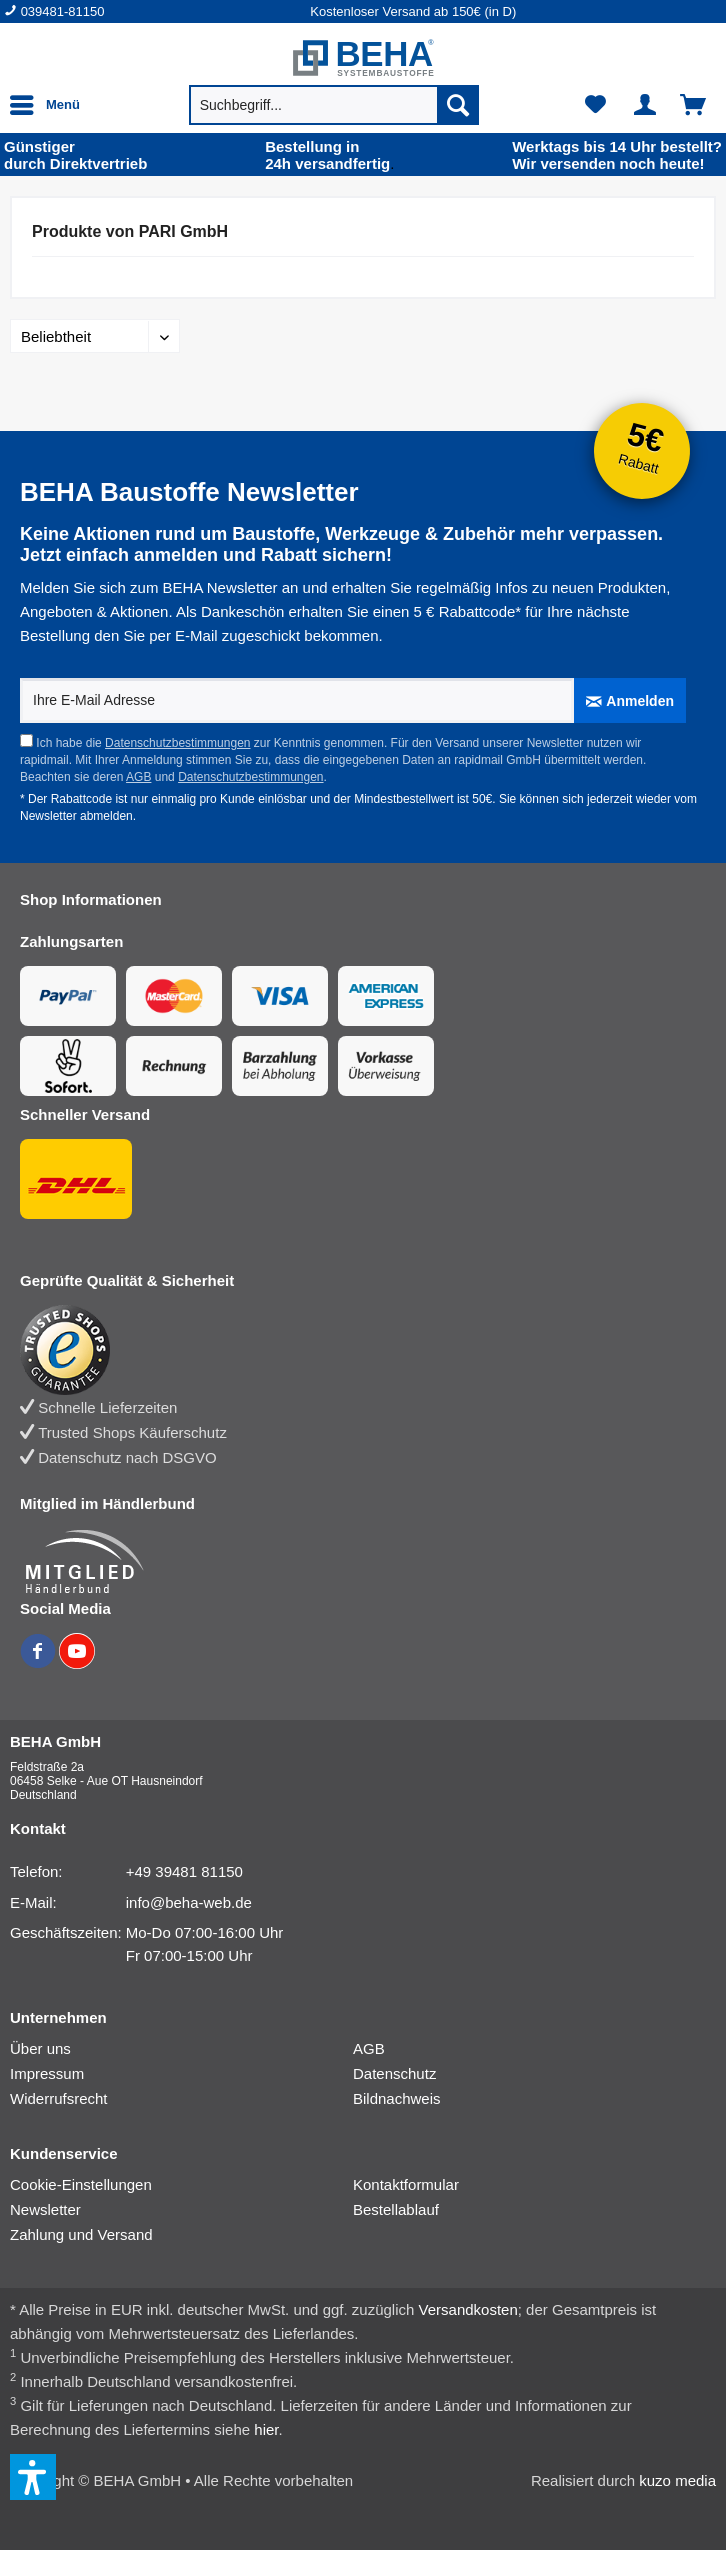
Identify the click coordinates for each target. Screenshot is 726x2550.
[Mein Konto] (645, 105)
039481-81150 (63, 11)
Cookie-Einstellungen (81, 2184)
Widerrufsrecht (59, 2098)
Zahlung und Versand (81, 2234)
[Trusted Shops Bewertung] (345, 1350)
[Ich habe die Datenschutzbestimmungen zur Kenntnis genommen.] (26, 740)
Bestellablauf (396, 2209)
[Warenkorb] (694, 105)
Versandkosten (468, 2309)
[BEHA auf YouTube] (77, 1663)
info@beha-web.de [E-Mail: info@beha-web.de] (189, 1902)
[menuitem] (157, 11)
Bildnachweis (397, 2098)
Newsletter (45, 2209)
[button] (33, 2477)
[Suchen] (458, 105)
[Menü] (50, 105)
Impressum (47, 2073)
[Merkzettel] (596, 105)
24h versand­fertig (329, 155)
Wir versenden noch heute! (617, 155)
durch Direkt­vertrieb (75, 155)
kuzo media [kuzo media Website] (677, 2480)
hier (266, 2429)
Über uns (40, 2048)
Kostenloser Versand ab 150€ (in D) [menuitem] (413, 11)
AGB (138, 777)
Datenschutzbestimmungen (177, 743)
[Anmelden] (630, 700)
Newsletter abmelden (76, 816)
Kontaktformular (406, 2184)
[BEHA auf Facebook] (39, 1663)
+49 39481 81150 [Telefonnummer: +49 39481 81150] (184, 1871)
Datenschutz (394, 2073)
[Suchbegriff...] (334, 105)
